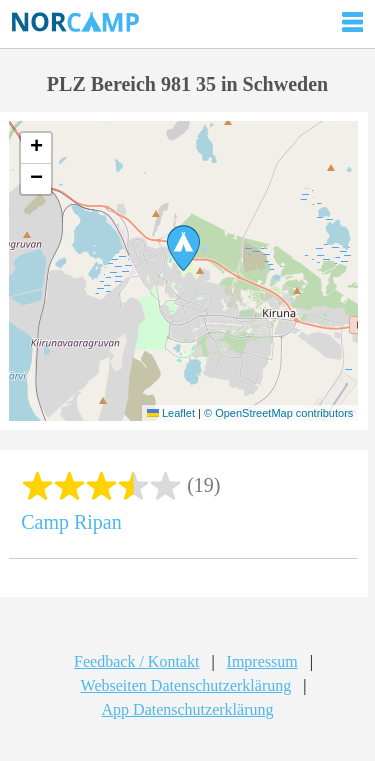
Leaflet (171, 413)
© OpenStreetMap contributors (278, 413)
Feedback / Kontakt (136, 661)
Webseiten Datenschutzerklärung (186, 685)
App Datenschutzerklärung (188, 709)
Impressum (262, 661)
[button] (183, 248)
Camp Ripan (71, 522)
